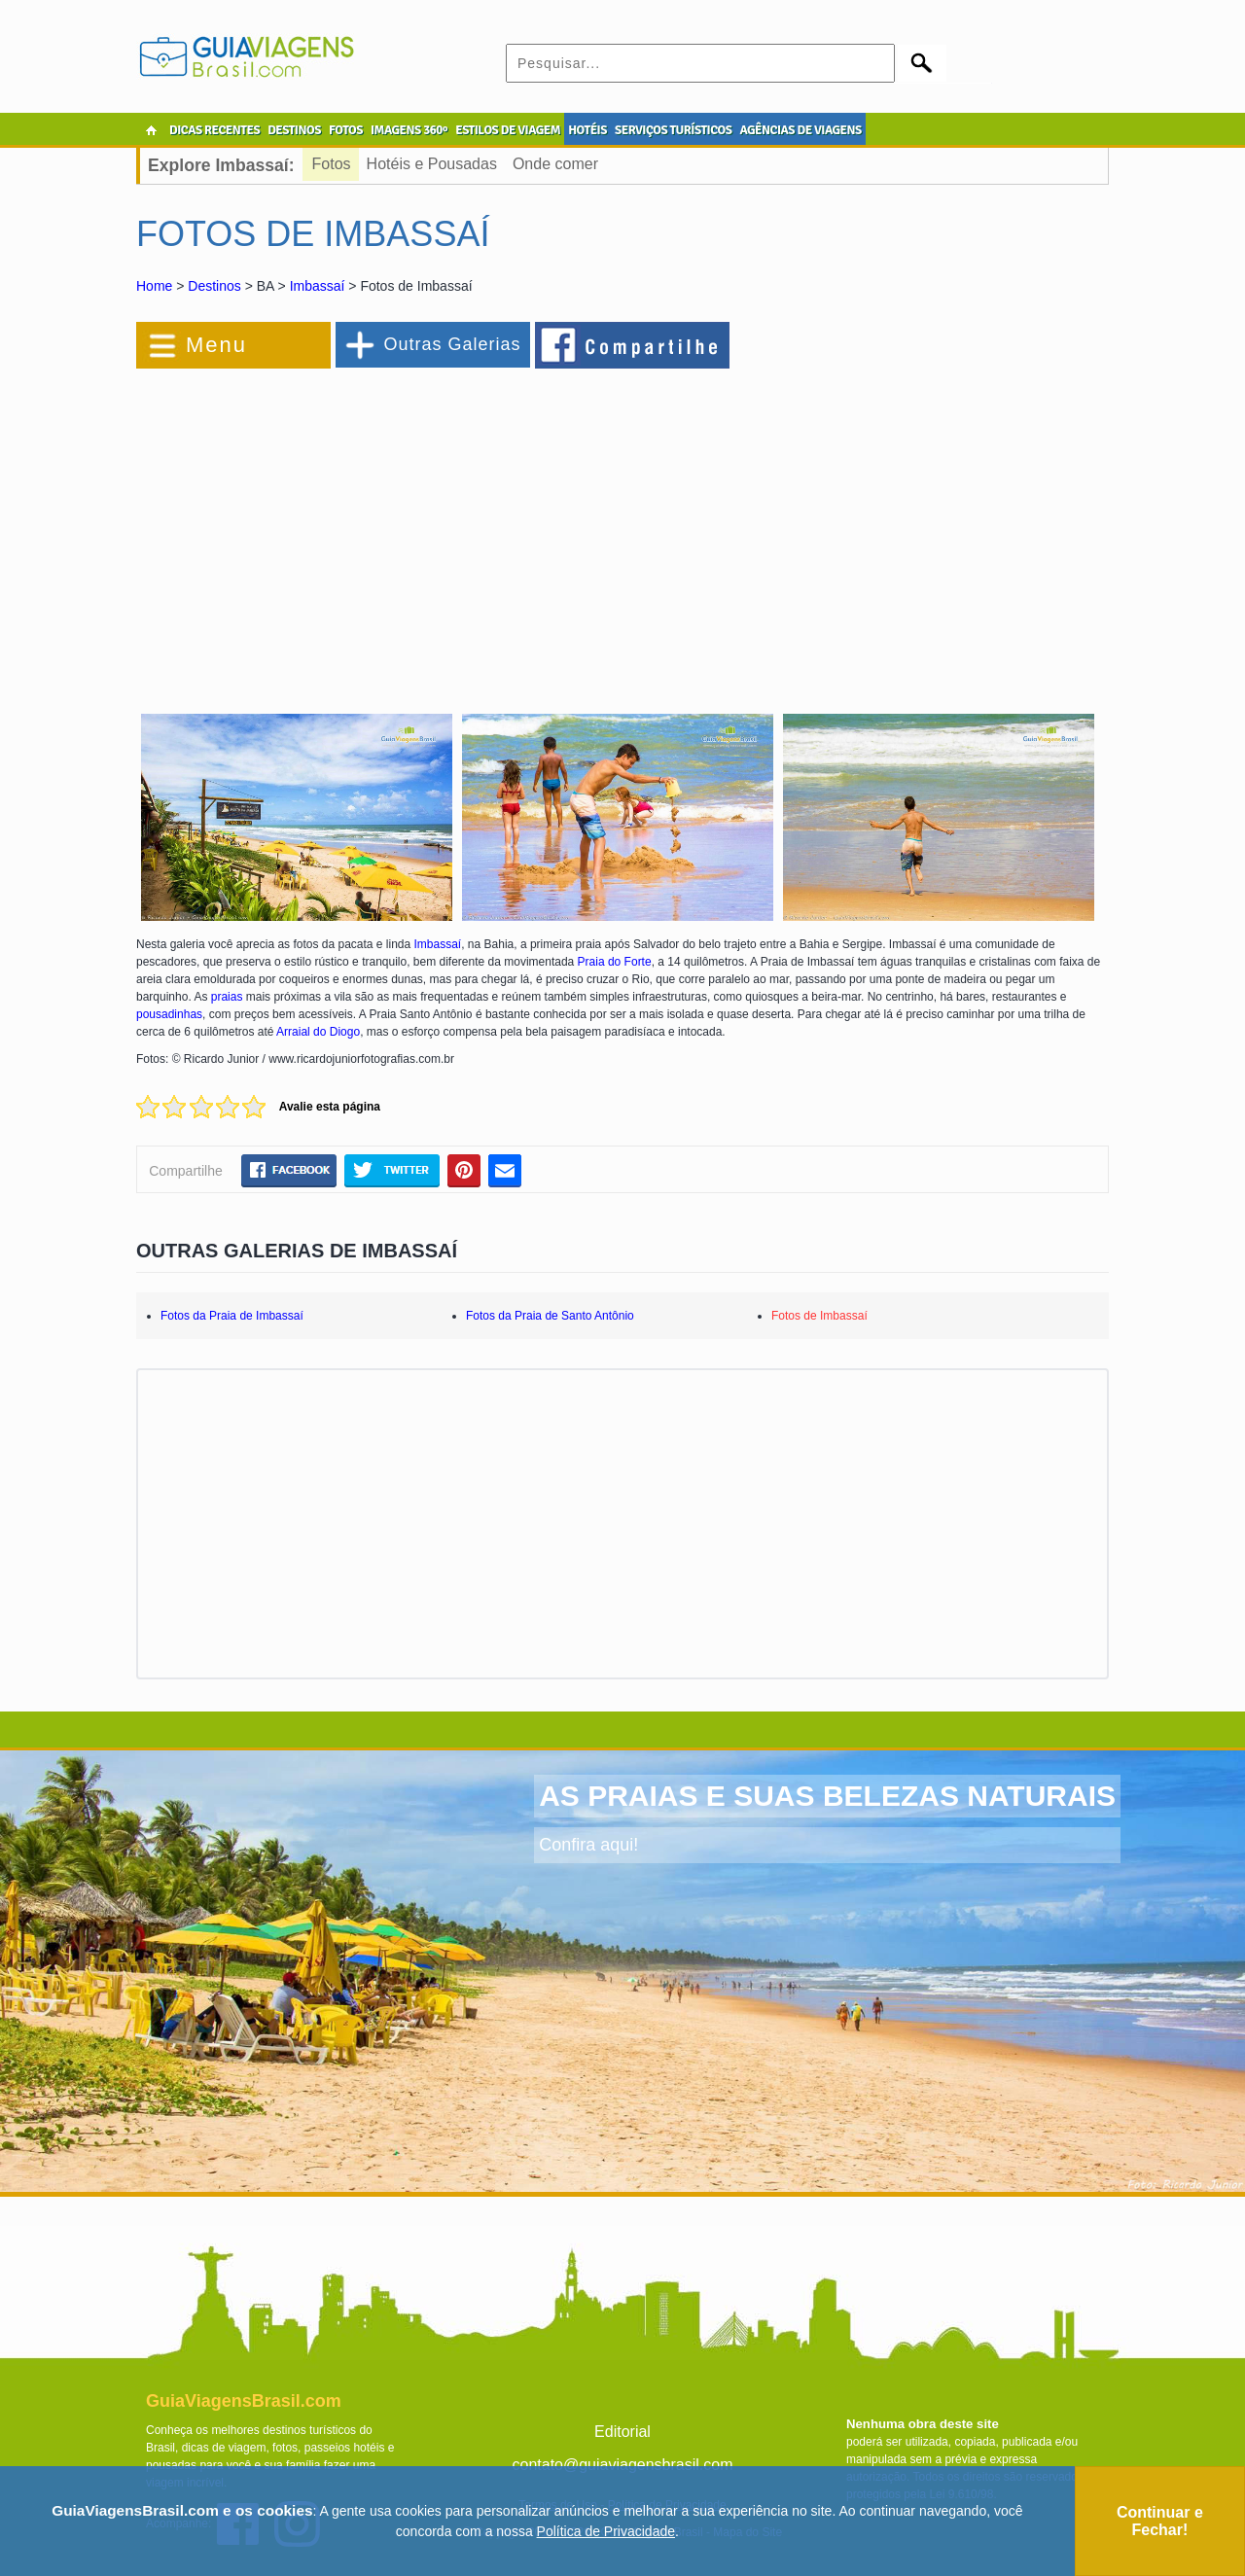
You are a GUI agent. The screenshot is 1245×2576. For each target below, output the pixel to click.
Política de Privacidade (606, 2531)
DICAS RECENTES (214, 130)
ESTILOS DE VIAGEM (507, 130)
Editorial (622, 2431)
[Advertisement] (348, 529)
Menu (216, 345)
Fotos (331, 164)
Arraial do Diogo (318, 1032)
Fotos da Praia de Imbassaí (231, 1316)
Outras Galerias (451, 344)
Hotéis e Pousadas (432, 164)
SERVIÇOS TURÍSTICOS (673, 130)
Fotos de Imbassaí (819, 1316)
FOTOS (346, 130)
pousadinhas (169, 1014)
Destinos (214, 286)
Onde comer (555, 164)
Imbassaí (317, 286)
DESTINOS (294, 130)
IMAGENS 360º (409, 130)
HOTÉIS (587, 130)
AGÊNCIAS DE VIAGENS (800, 130)
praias (227, 997)
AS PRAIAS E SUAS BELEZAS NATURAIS (827, 1796)
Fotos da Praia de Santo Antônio (550, 1316)
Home (154, 286)
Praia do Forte (615, 962)
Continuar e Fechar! (1160, 2521)
